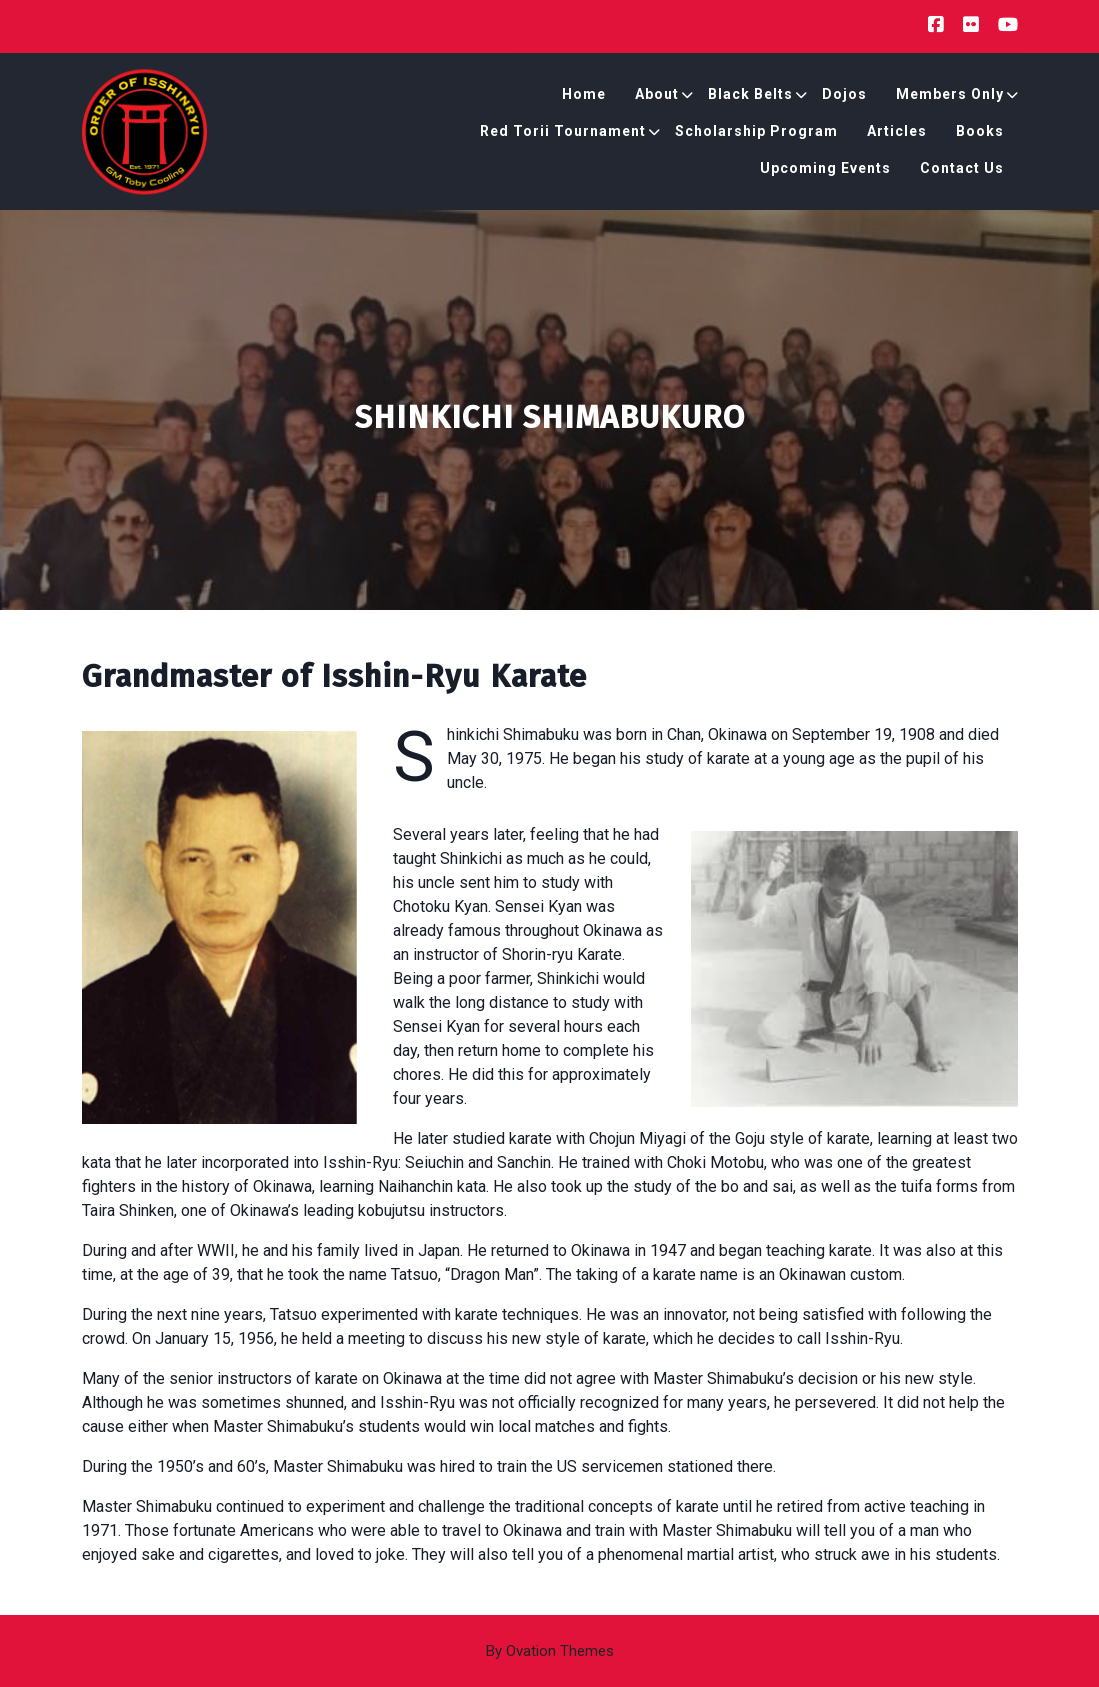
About (657, 98)
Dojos (844, 98)
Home (584, 98)
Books (980, 135)
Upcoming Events (825, 172)
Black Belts (750, 98)
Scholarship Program (756, 135)
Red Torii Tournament (563, 135)
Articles (897, 135)
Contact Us (962, 172)
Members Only (950, 98)
